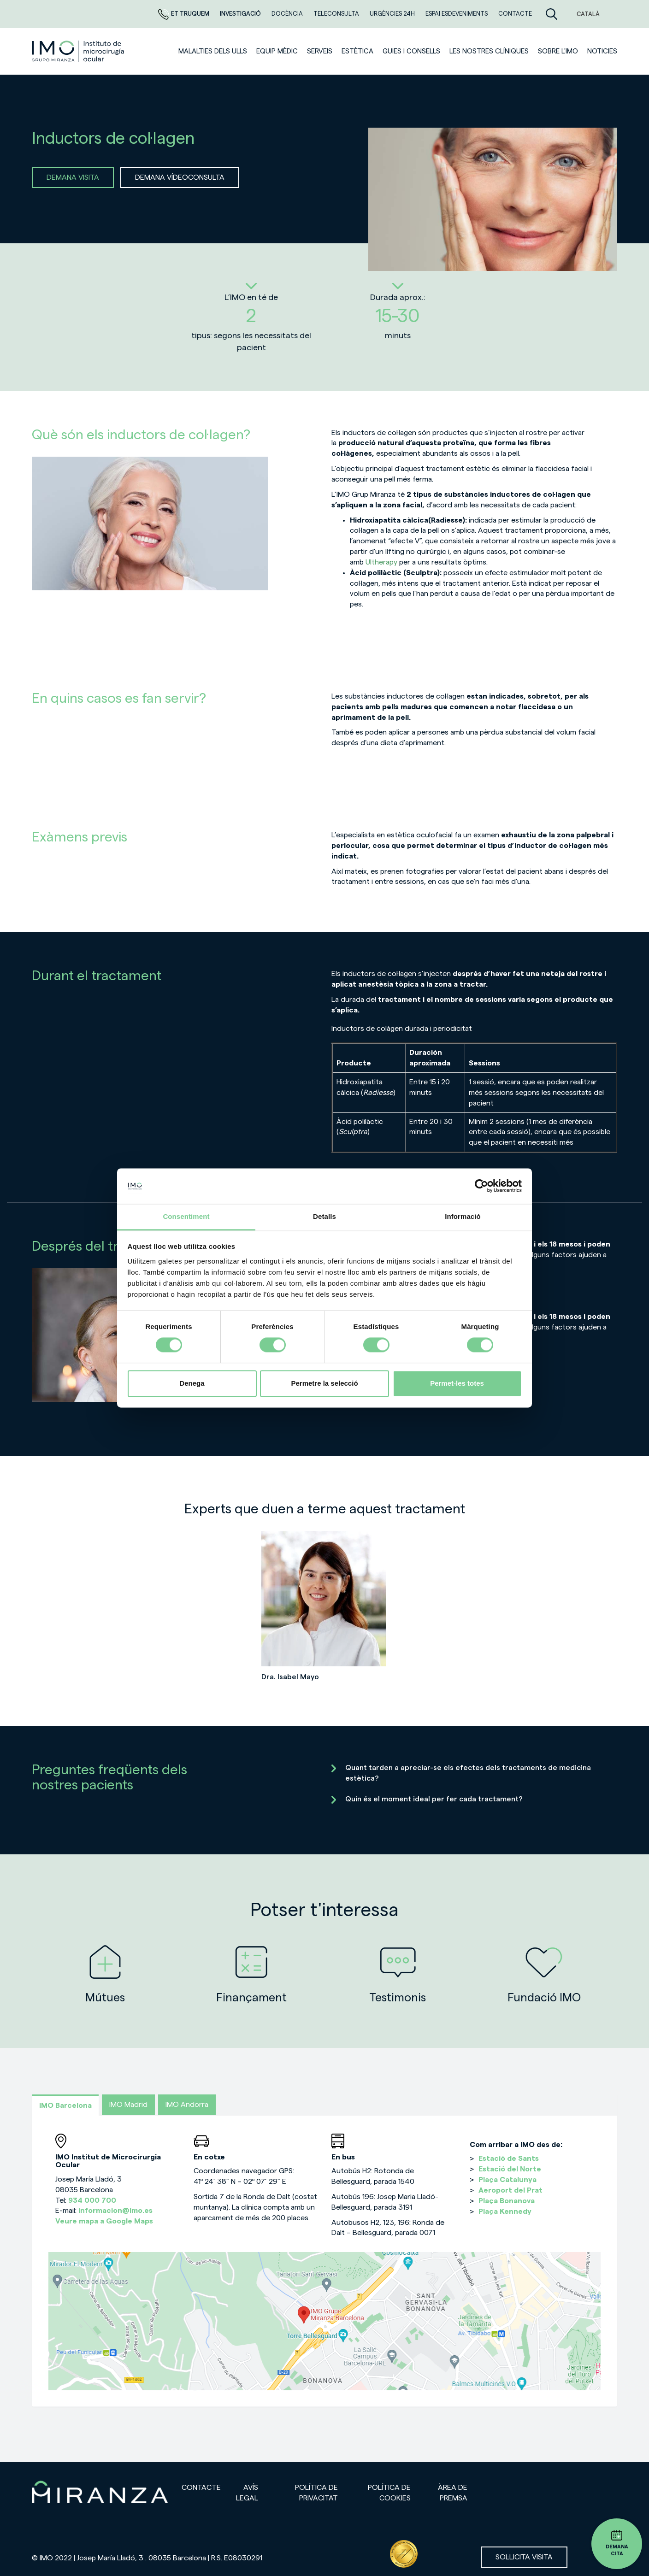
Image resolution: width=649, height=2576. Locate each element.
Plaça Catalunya (507, 2179)
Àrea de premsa (452, 2493)
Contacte (515, 14)
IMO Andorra (186, 2104)
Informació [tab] (463, 1216)
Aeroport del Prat (510, 2190)
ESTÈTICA (357, 51)
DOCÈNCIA (287, 14)
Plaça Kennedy (504, 2211)
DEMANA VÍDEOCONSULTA (179, 177)
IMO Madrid (128, 2104)
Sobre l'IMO (558, 51)
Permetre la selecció (324, 1383)
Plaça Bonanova (506, 2201)
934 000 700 (92, 2200)
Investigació (241, 14)
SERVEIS (319, 51)
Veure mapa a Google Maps (104, 2221)
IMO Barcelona (65, 2105)
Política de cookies (389, 2493)
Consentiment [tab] (186, 1216)
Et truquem (184, 14)
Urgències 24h (393, 14)
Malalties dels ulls (212, 51)
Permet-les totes (457, 1383)
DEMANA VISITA (73, 177)
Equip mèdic (277, 51)
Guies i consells (411, 51)
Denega (191, 1383)
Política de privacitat (316, 2493)
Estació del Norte (509, 2169)
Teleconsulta (336, 14)
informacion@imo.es (115, 2210)
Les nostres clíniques (489, 51)
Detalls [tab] (324, 1216)
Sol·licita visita (524, 2557)
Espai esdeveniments (457, 14)
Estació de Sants (508, 2158)
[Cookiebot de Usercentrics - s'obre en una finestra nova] (481, 1186)
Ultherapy (381, 562)
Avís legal (247, 2493)
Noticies (602, 51)
